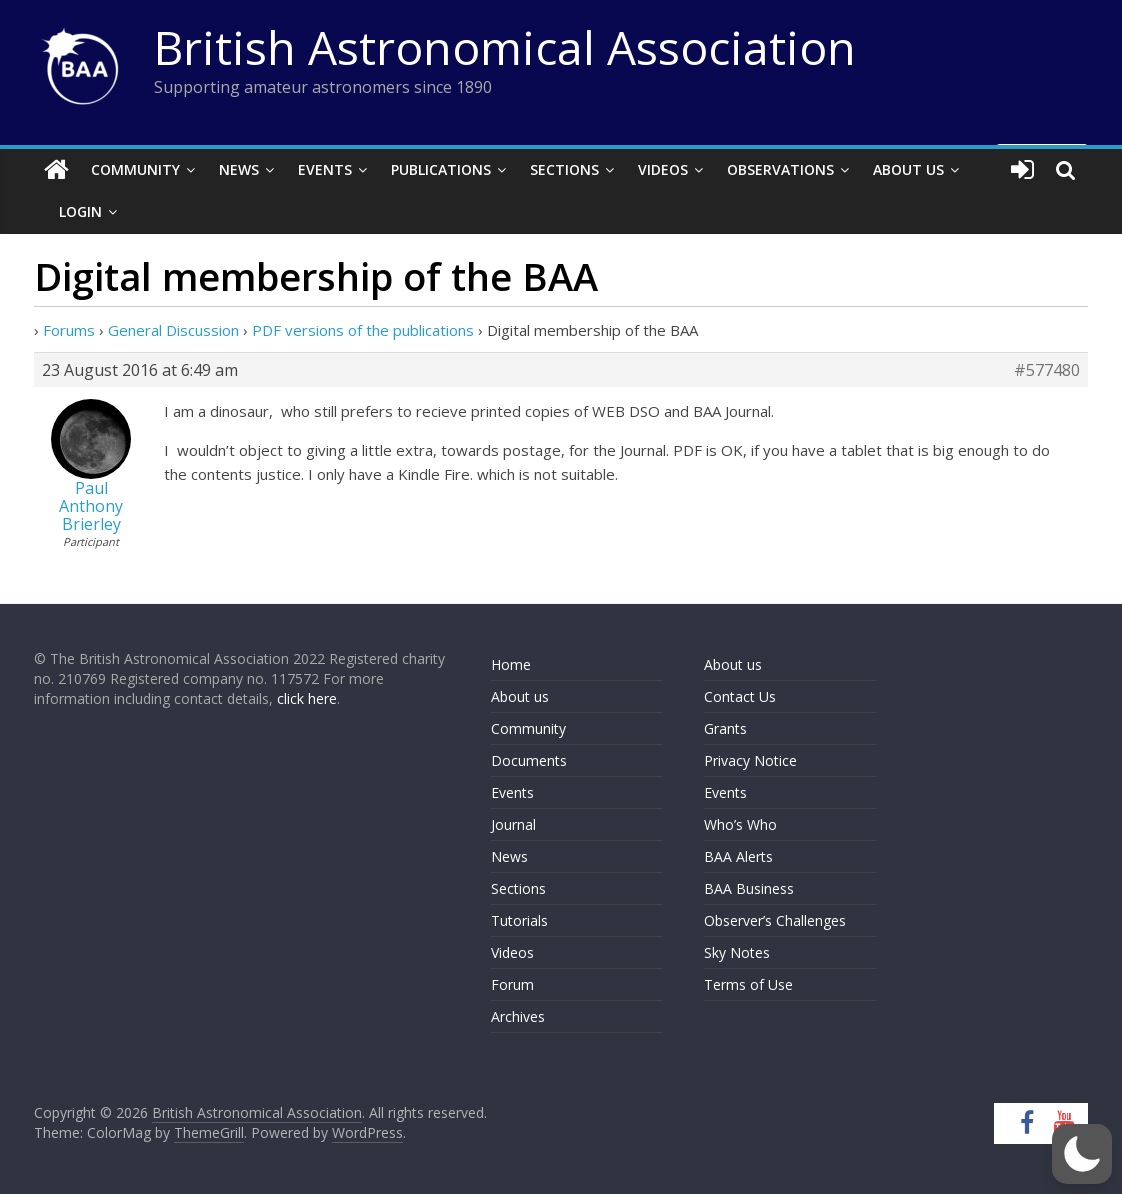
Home (511, 664)
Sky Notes (737, 952)
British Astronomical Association (505, 47)
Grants (725, 728)
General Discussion (173, 330)
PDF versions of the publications (363, 330)
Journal (513, 824)
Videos (663, 169)
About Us (908, 169)
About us (520, 696)
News (239, 169)
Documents (529, 760)
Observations (780, 169)
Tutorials (519, 920)
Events (325, 169)
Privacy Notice (750, 760)
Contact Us (740, 696)
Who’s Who (740, 824)
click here (307, 698)
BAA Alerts (738, 856)
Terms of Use (748, 984)
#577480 (1047, 370)
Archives (518, 1016)
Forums (69, 330)
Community (135, 169)
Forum (512, 984)
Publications (441, 169)
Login (80, 211)
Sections (564, 169)
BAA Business (749, 888)
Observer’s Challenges (775, 920)
